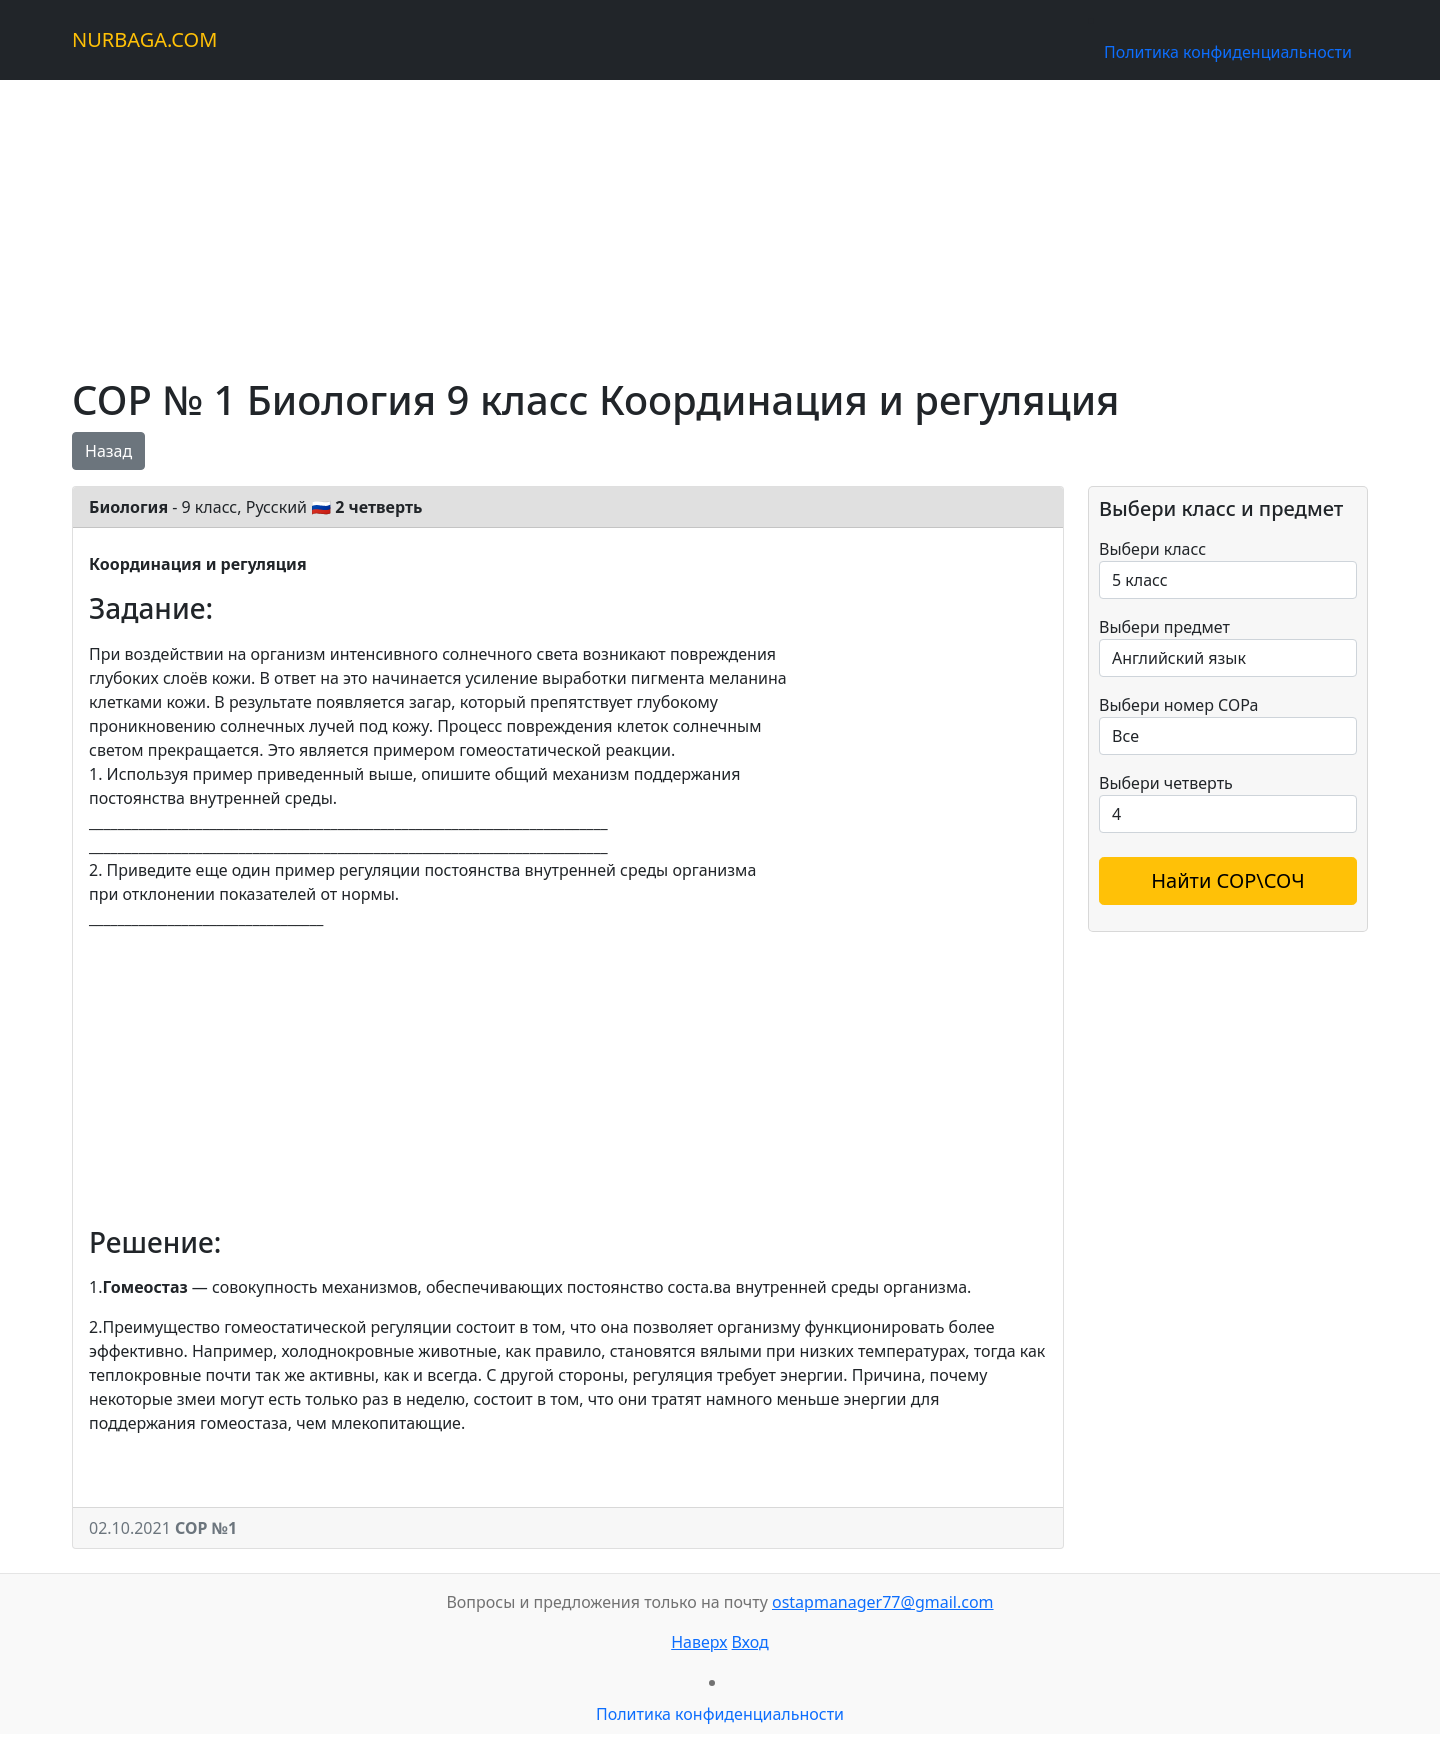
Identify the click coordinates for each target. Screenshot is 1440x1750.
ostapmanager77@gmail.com (883, 1602)
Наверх (699, 1642)
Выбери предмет (1164, 627)
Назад (108, 451)
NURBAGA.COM (144, 39)
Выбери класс (1152, 549)
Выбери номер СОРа (1178, 705)
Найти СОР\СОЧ (1228, 880)
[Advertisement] (672, 220)
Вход (750, 1642)
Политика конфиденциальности (1228, 52)
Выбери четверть (1166, 783)
